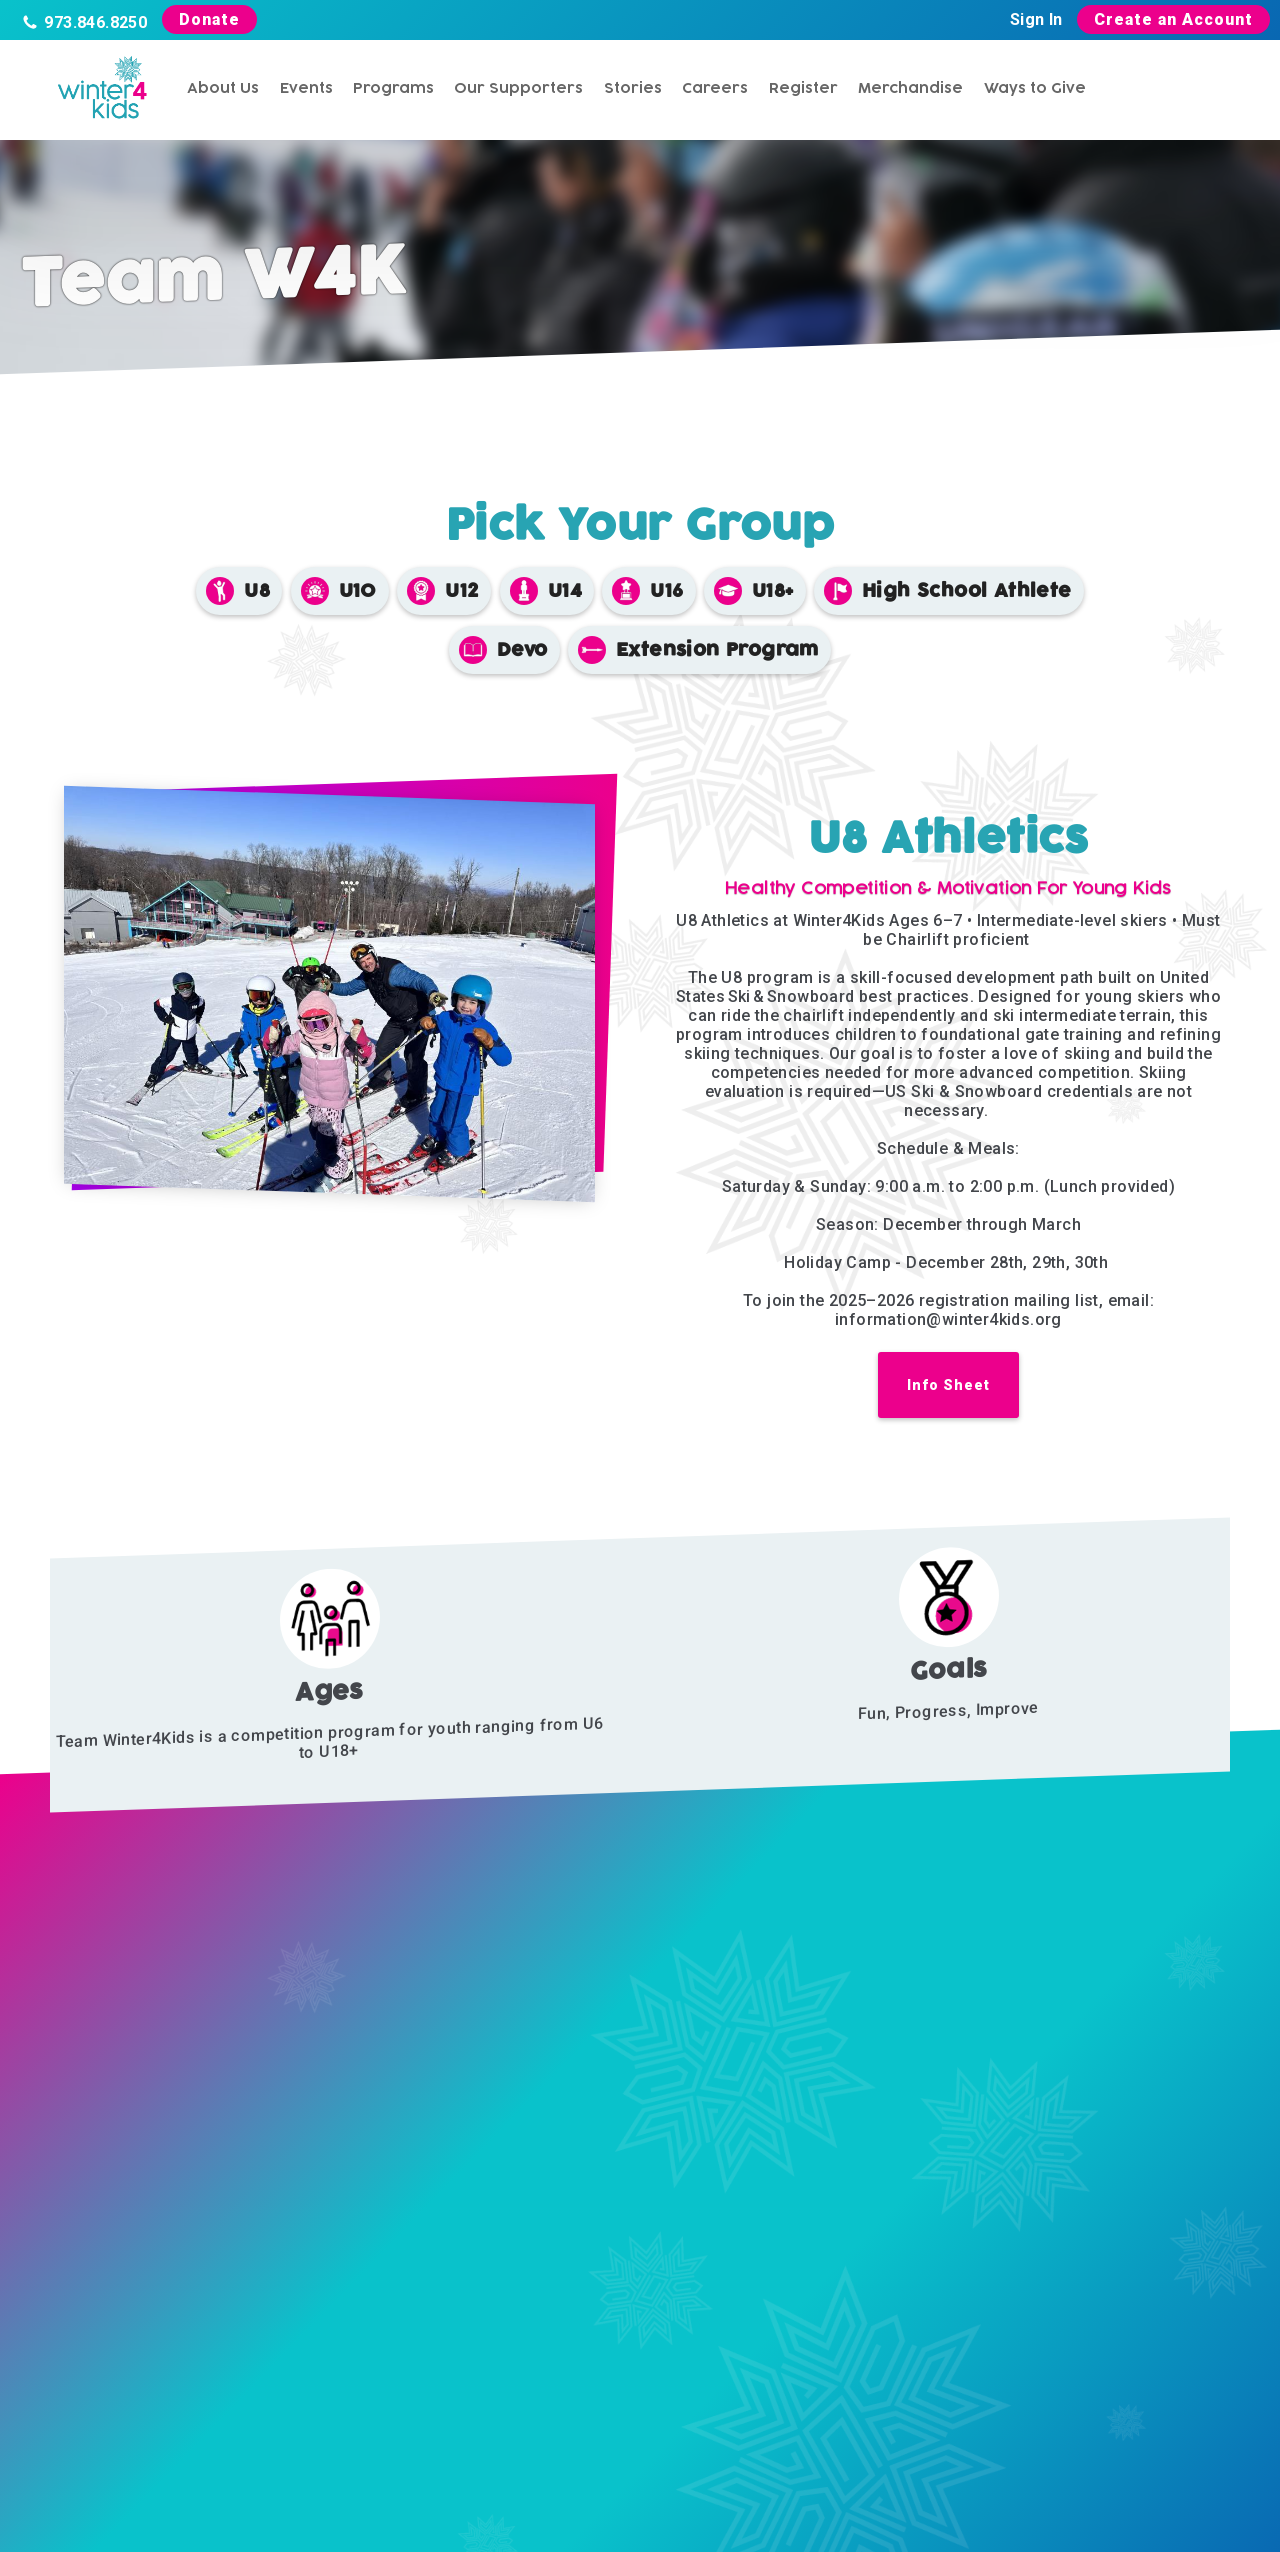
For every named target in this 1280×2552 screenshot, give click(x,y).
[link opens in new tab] (948, 1394)
